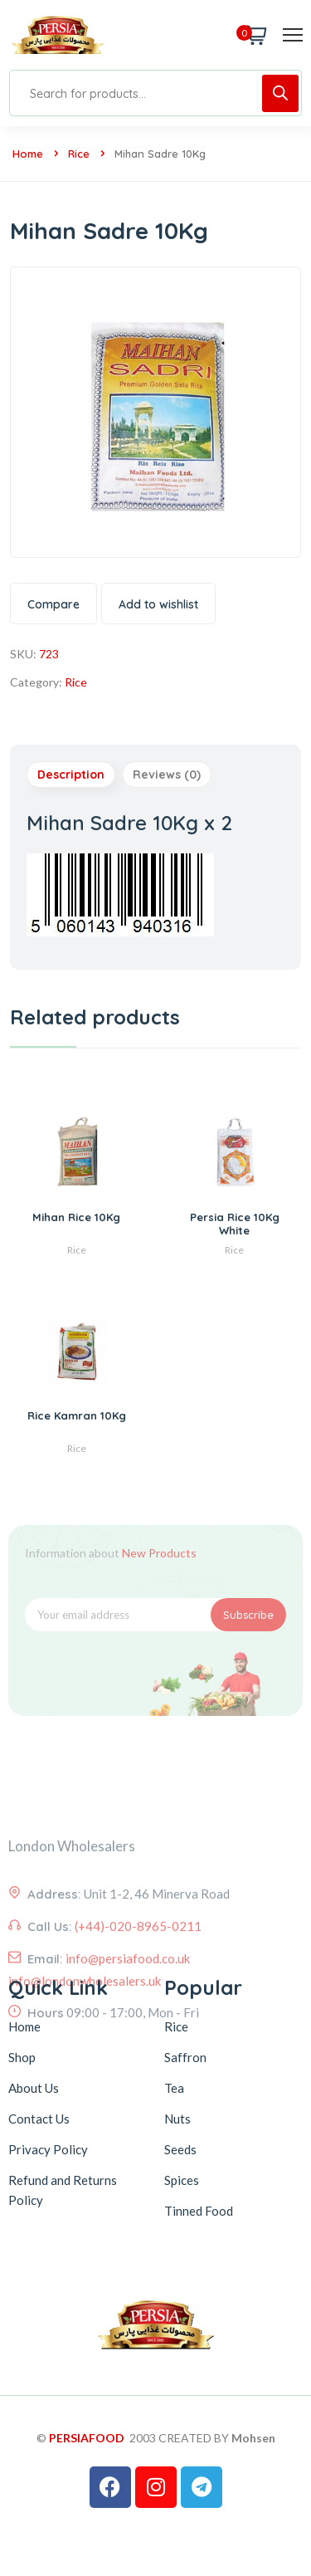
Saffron (185, 2057)
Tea (174, 2087)
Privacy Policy (48, 2149)
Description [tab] (70, 774)
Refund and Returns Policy (62, 2190)
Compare (53, 604)
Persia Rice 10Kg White (234, 1222)
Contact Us (39, 2118)
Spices (181, 2180)
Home (27, 153)
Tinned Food (198, 2210)
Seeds (180, 2149)
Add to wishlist (158, 604)
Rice (79, 153)
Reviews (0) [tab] (167, 774)
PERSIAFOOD (86, 2438)
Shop (22, 2057)
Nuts (177, 2118)
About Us (33, 2087)
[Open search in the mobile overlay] (155, 93)
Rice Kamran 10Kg (76, 1415)
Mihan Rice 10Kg (76, 1217)
